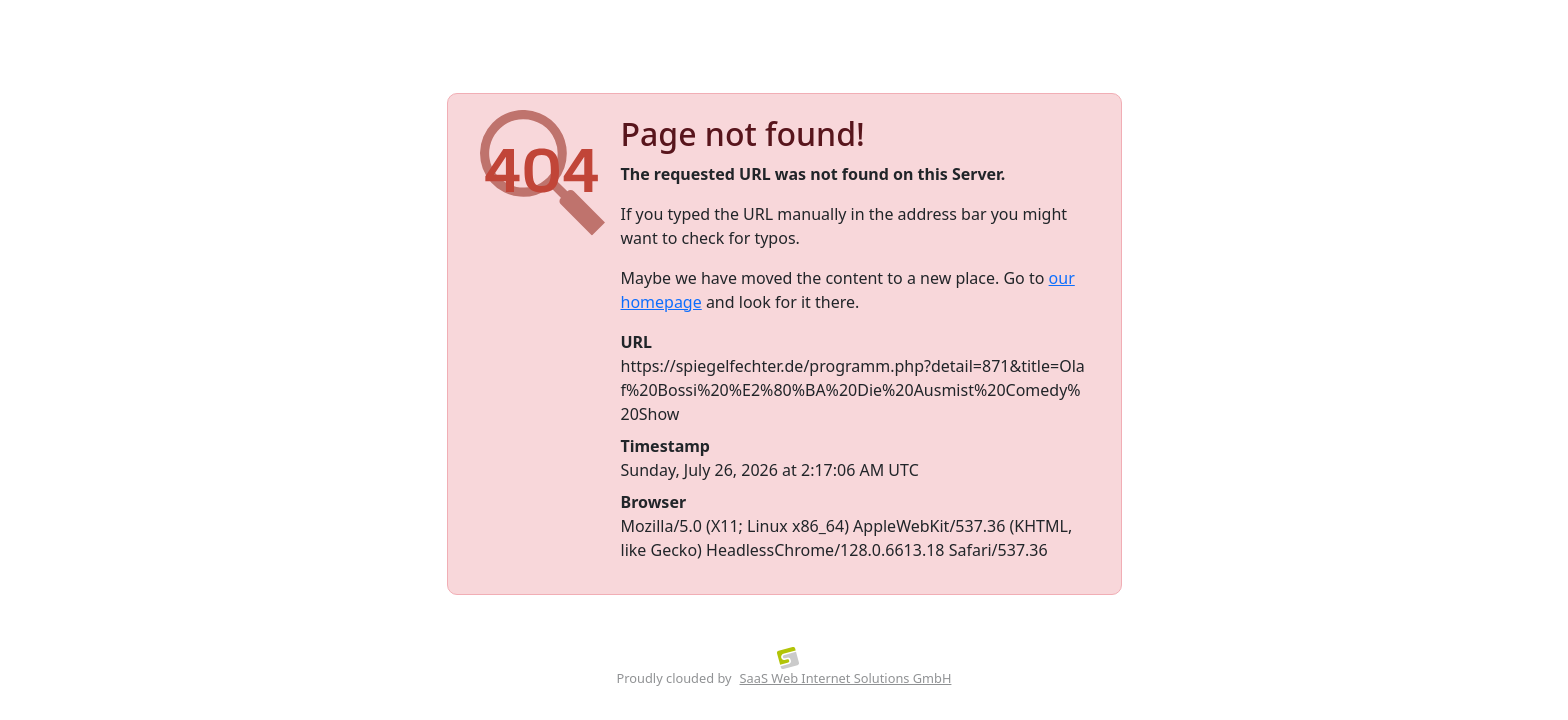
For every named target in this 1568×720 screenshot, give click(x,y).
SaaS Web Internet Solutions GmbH (846, 678)
